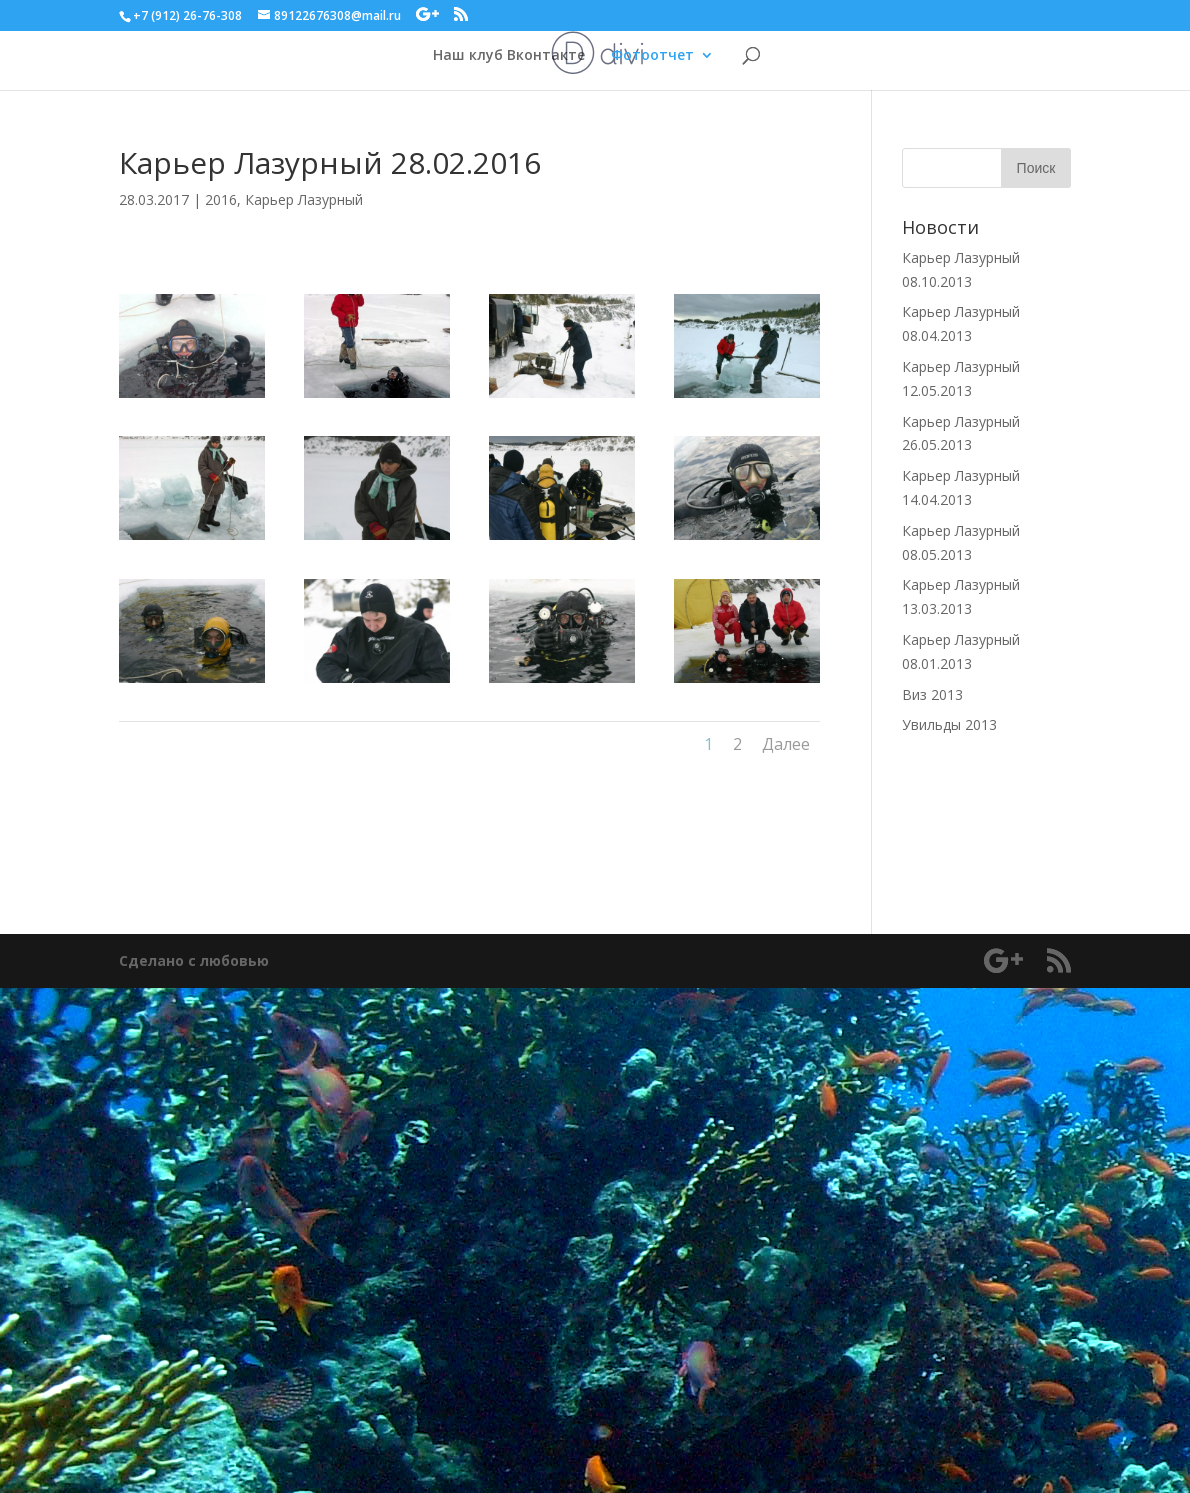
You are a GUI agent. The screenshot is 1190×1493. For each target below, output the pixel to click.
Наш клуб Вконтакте (509, 56)
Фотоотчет (652, 56)
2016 (221, 199)
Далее (786, 744)
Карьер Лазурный (304, 199)
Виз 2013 (932, 694)
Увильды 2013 (949, 724)
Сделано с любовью (194, 960)
